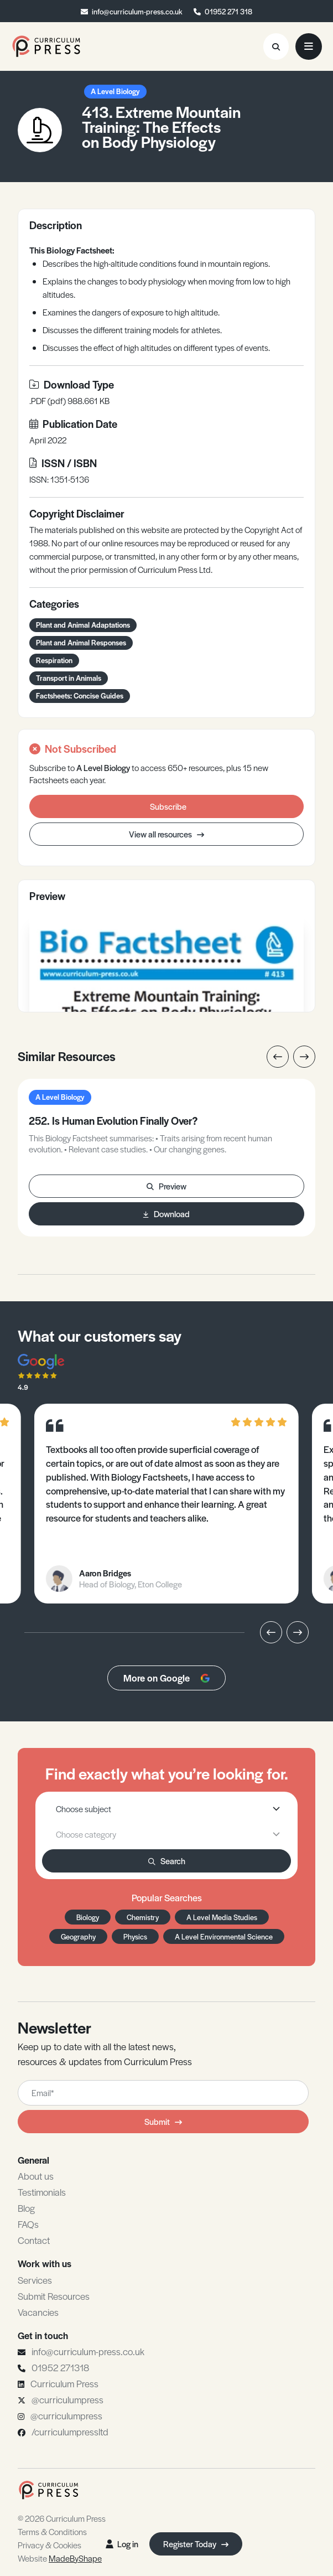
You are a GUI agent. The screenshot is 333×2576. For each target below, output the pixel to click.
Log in (122, 2543)
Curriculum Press (64, 2383)
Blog (26, 2208)
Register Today (195, 2543)
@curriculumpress (67, 2399)
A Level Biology (115, 91)
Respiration (54, 660)
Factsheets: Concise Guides (79, 695)
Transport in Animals (68, 678)
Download (166, 1213)
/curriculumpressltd (70, 2431)
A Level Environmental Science (224, 1936)
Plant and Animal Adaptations (83, 624)
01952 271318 (60, 2367)
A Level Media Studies (221, 1917)
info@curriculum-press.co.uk (137, 11)
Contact (34, 2240)
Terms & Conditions (52, 2531)
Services (35, 2280)
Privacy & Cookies (49, 2545)
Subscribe (168, 806)
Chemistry (143, 1917)
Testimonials (42, 2192)
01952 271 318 (228, 11)
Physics (135, 1936)
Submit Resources (54, 2296)
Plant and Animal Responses (81, 642)
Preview (166, 1186)
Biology (87, 1917)
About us (36, 2175)
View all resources (166, 834)
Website (60, 2558)
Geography (78, 1936)
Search (166, 1860)
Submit (163, 2121)
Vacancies (38, 2312)
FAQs (28, 2224)
